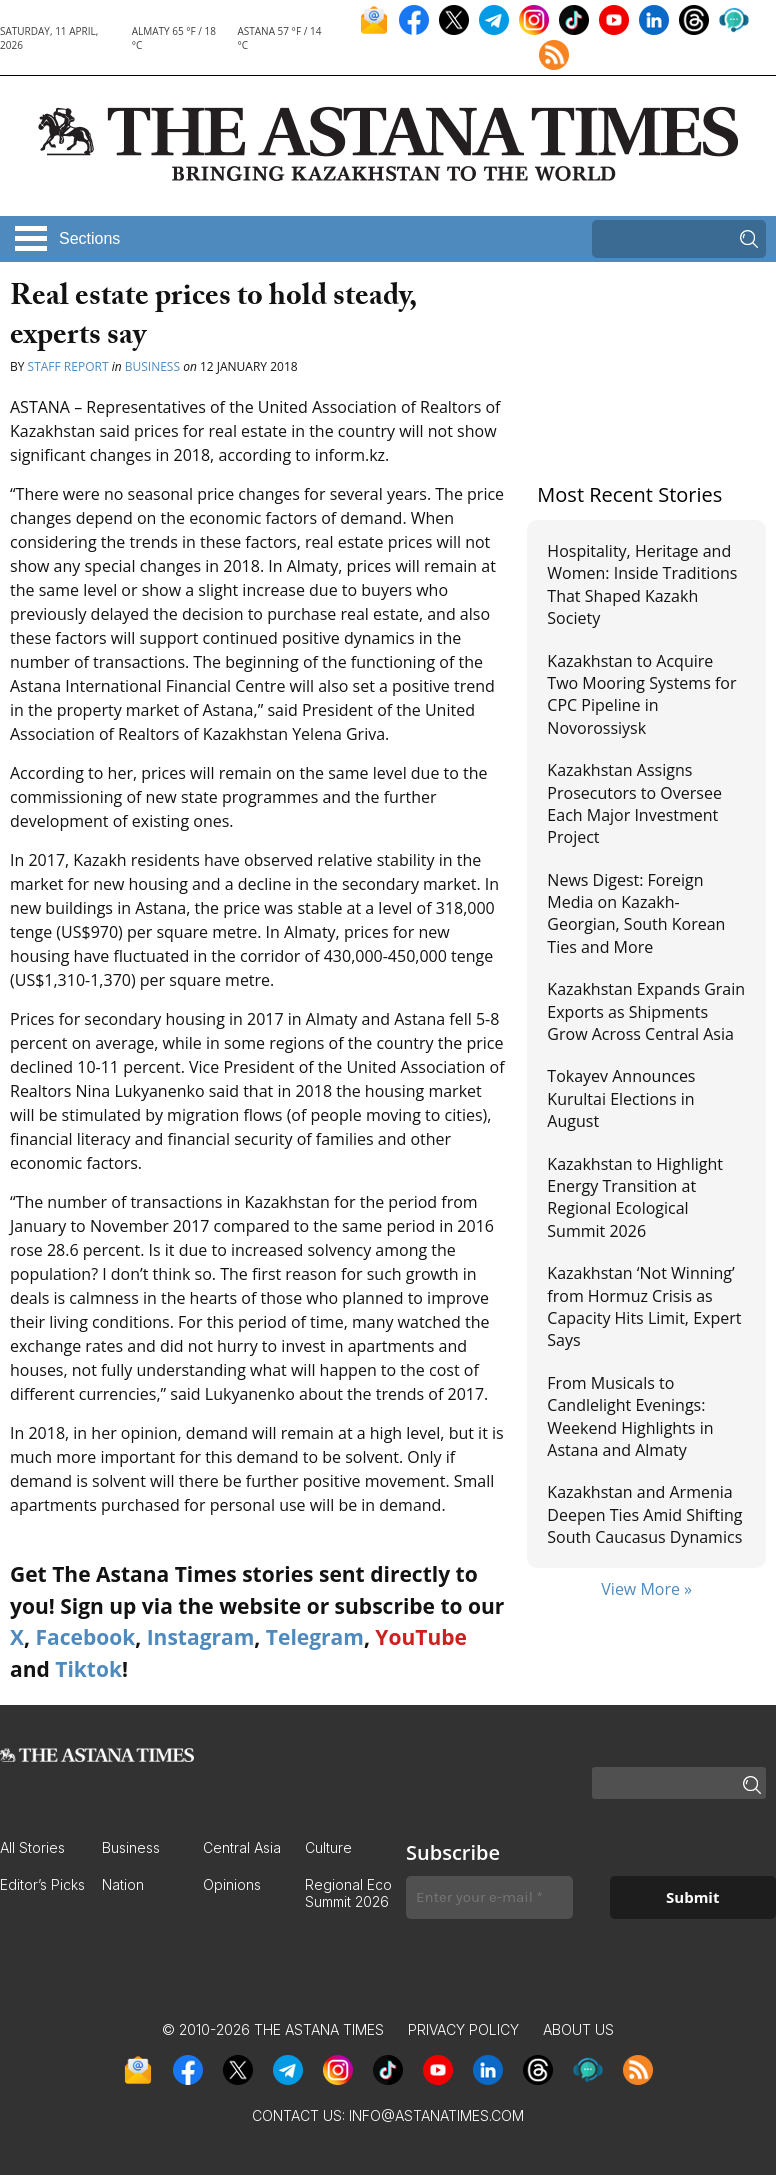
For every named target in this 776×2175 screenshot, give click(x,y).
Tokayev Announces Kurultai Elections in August (621, 1098)
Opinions (232, 1884)
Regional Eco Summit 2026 (348, 1893)
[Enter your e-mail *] (489, 1897)
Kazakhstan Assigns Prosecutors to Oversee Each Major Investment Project (634, 803)
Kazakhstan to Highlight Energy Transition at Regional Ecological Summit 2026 (635, 1197)
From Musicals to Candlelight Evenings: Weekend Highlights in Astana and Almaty (630, 1416)
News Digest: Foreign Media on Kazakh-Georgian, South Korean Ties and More (636, 913)
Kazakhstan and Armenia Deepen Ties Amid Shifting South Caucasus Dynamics (644, 1514)
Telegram (315, 1637)
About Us (578, 2029)
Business (152, 366)
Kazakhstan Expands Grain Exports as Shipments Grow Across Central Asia (646, 1011)
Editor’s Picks (42, 1884)
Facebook (85, 1637)
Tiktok (88, 1669)
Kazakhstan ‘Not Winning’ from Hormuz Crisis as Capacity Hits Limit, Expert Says (644, 1306)
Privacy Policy (463, 2029)
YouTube (421, 1637)
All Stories (32, 1847)
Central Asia (242, 1847)
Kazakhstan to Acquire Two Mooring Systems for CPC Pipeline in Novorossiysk (641, 694)
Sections (89, 238)
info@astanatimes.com (436, 2115)
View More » (646, 1589)
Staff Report (68, 366)
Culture (328, 1847)
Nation (123, 1884)
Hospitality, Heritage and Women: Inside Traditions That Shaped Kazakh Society (642, 584)
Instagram (201, 1637)
